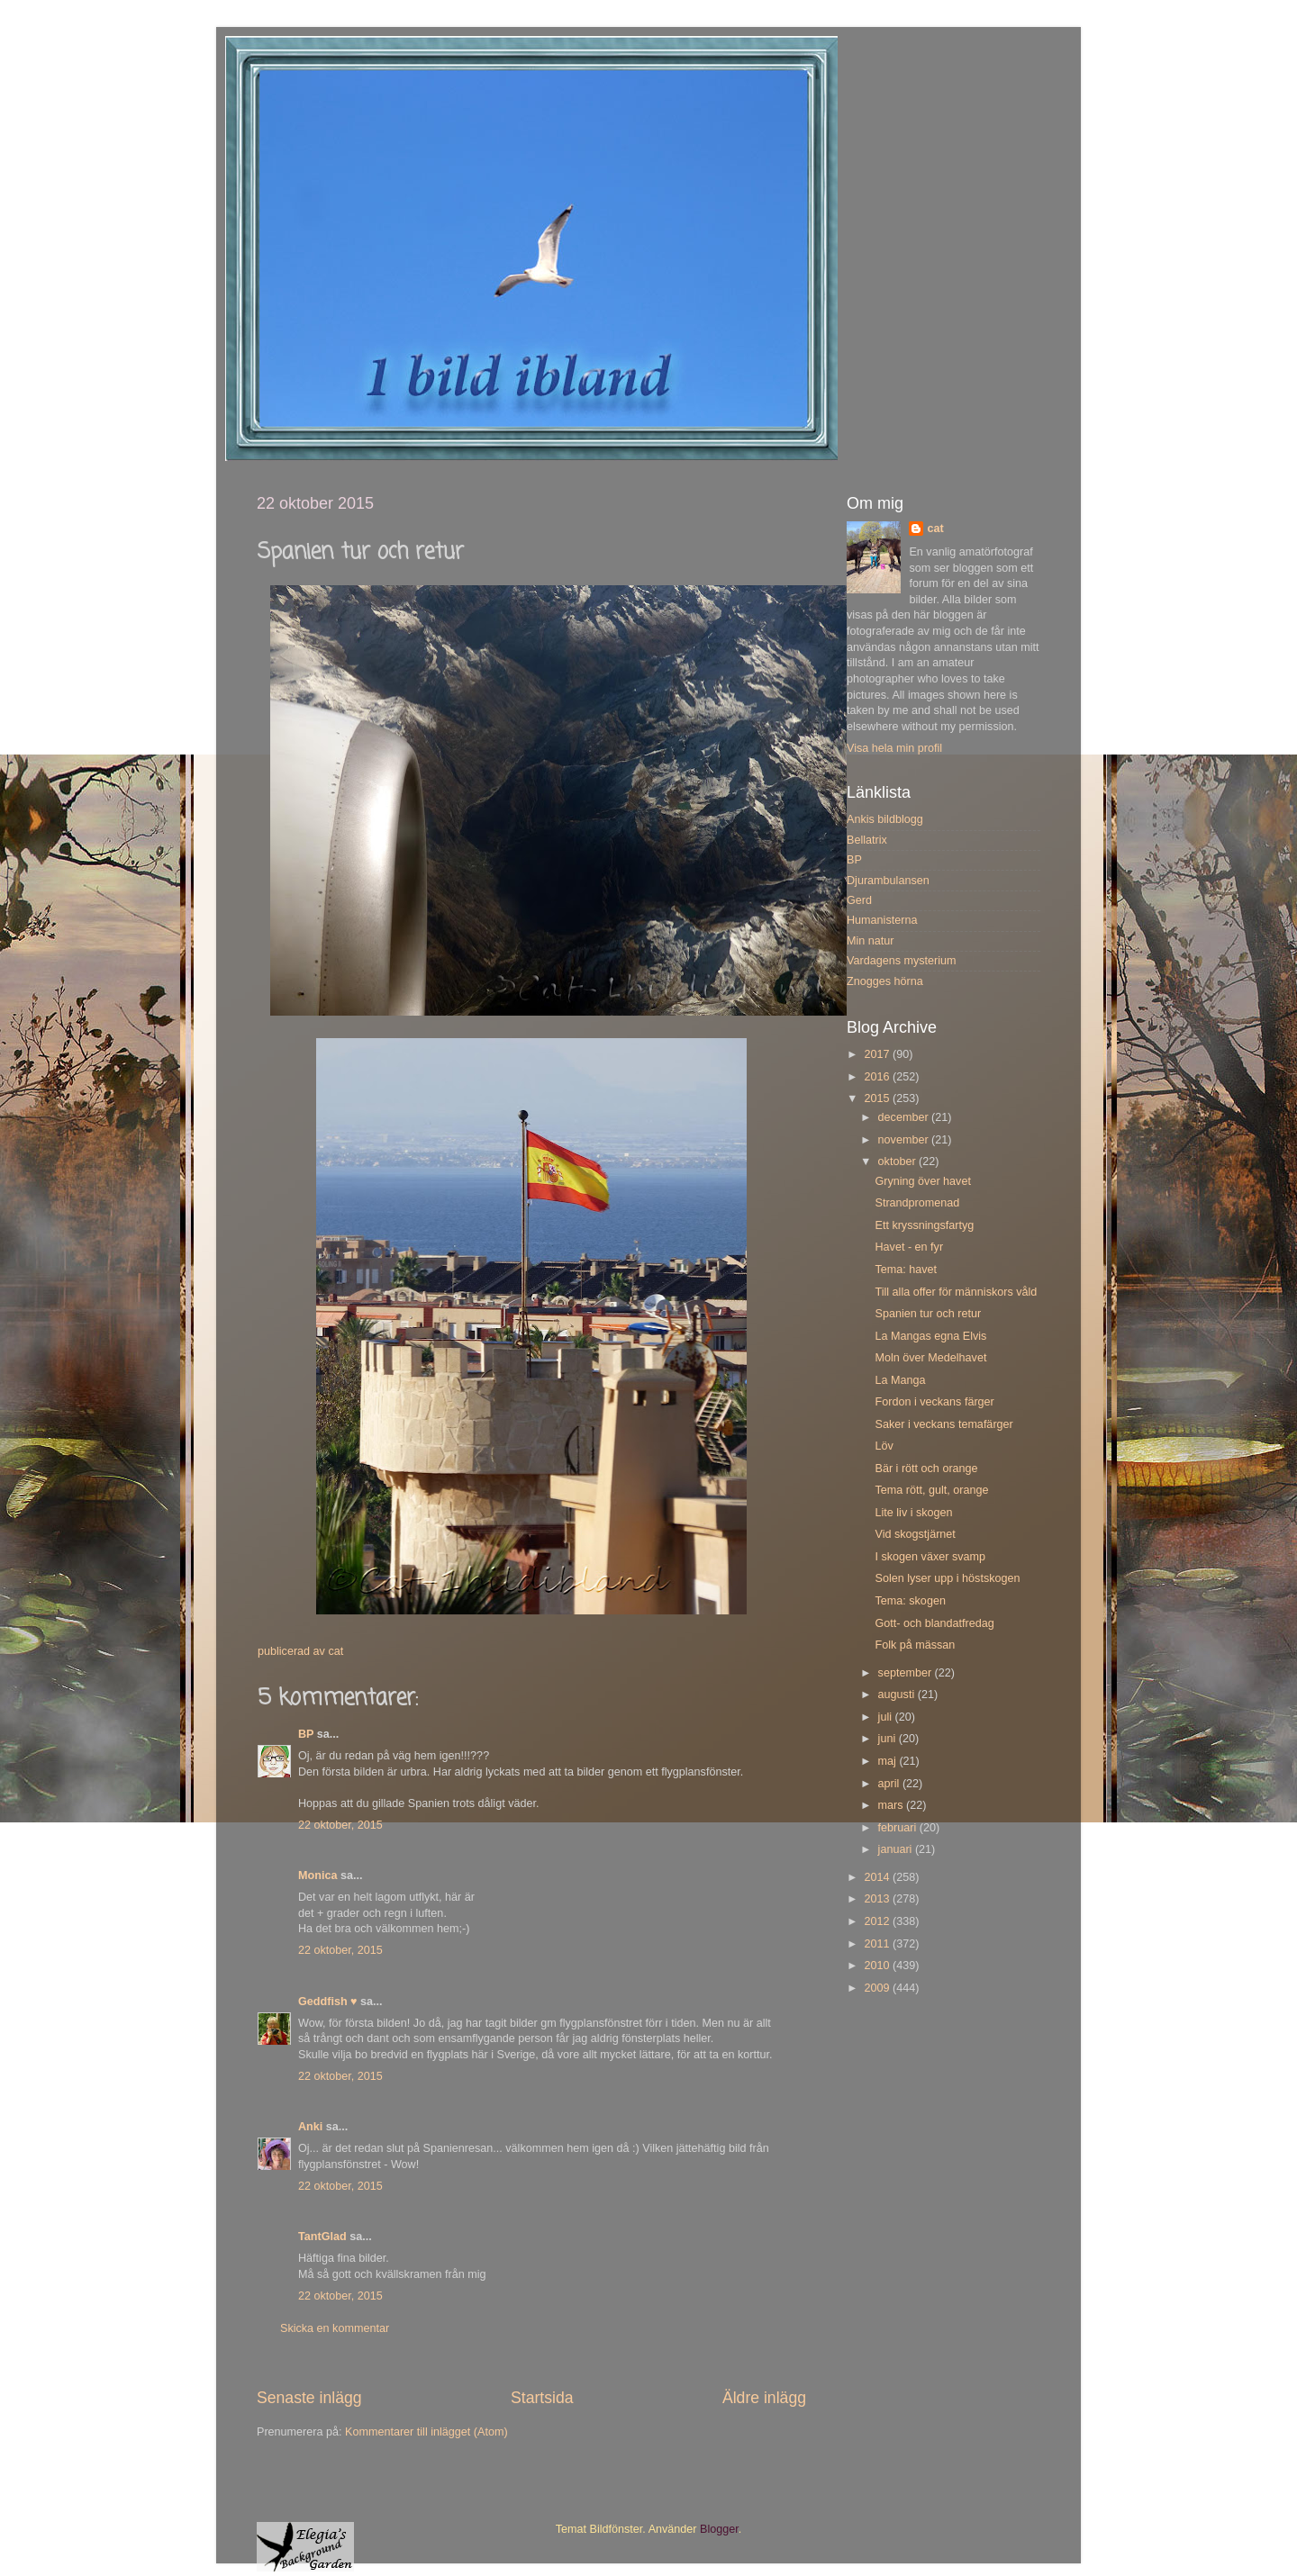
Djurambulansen (888, 880)
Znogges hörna (885, 981)
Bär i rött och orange (926, 1468)
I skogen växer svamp (930, 1556)
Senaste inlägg (309, 2398)
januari (896, 1849)
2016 (878, 1077)
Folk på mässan (915, 1645)
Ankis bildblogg (885, 819)
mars (892, 1805)
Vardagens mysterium (902, 960)
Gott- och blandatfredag (934, 1623)
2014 (878, 1877)
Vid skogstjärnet (915, 1534)
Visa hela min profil (894, 748)
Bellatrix (867, 840)
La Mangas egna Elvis (930, 1336)
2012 (878, 1921)
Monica (317, 1875)
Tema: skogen (910, 1601)
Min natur (870, 941)
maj (889, 1761)
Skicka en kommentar (334, 2328)
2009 (878, 1988)
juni (888, 1738)
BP (305, 1734)
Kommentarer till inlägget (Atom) (426, 2432)
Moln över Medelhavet (930, 1357)
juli (886, 1717)
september (906, 1673)
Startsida (542, 2398)
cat (935, 528)
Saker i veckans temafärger (943, 1424)
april (890, 1783)
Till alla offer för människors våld (956, 1292)
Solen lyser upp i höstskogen (947, 1578)
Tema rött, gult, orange (931, 1490)
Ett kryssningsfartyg (924, 1225)
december (905, 1117)
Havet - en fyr (909, 1247)
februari (899, 1827)
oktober (899, 1161)
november (905, 1140)
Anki (310, 2126)
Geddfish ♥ (328, 2001)
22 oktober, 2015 (340, 1825)
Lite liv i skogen (913, 1512)
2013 (878, 1899)
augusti (898, 1694)
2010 (878, 1965)
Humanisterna (882, 920)
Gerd (859, 900)
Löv (884, 1446)
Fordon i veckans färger (934, 1402)
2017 (878, 1054)
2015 (878, 1098)
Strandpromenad (917, 1203)
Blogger (719, 2529)
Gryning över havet (922, 1181)
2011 (878, 1944)
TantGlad (322, 2236)
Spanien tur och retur (928, 1313)
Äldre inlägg (764, 2398)
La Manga (900, 1380)
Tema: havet (906, 1269)
